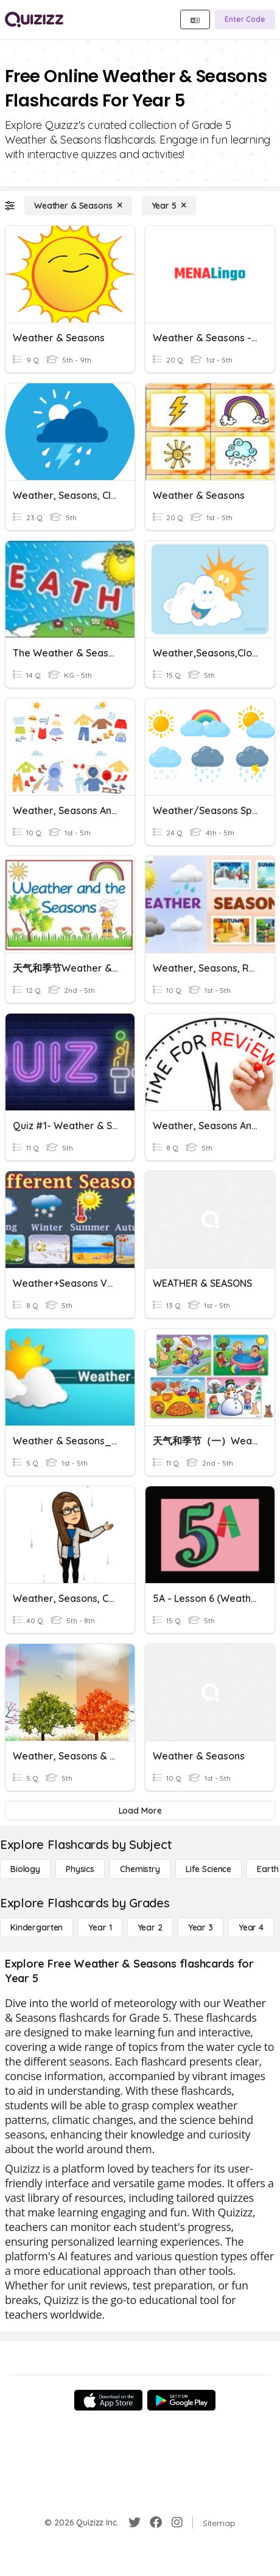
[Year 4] (251, 1927)
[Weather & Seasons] (78, 205)
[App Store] (108, 2400)
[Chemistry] (140, 1869)
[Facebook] (156, 2522)
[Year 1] (100, 1927)
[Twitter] (134, 2522)
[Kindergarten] (36, 1927)
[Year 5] (169, 205)
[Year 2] (150, 1927)
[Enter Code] (245, 19)
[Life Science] (208, 1869)
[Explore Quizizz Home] (34, 19)
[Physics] (80, 1869)
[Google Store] (181, 2400)
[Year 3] (200, 1927)
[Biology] (25, 1869)
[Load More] (140, 1810)
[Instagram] (177, 2522)
